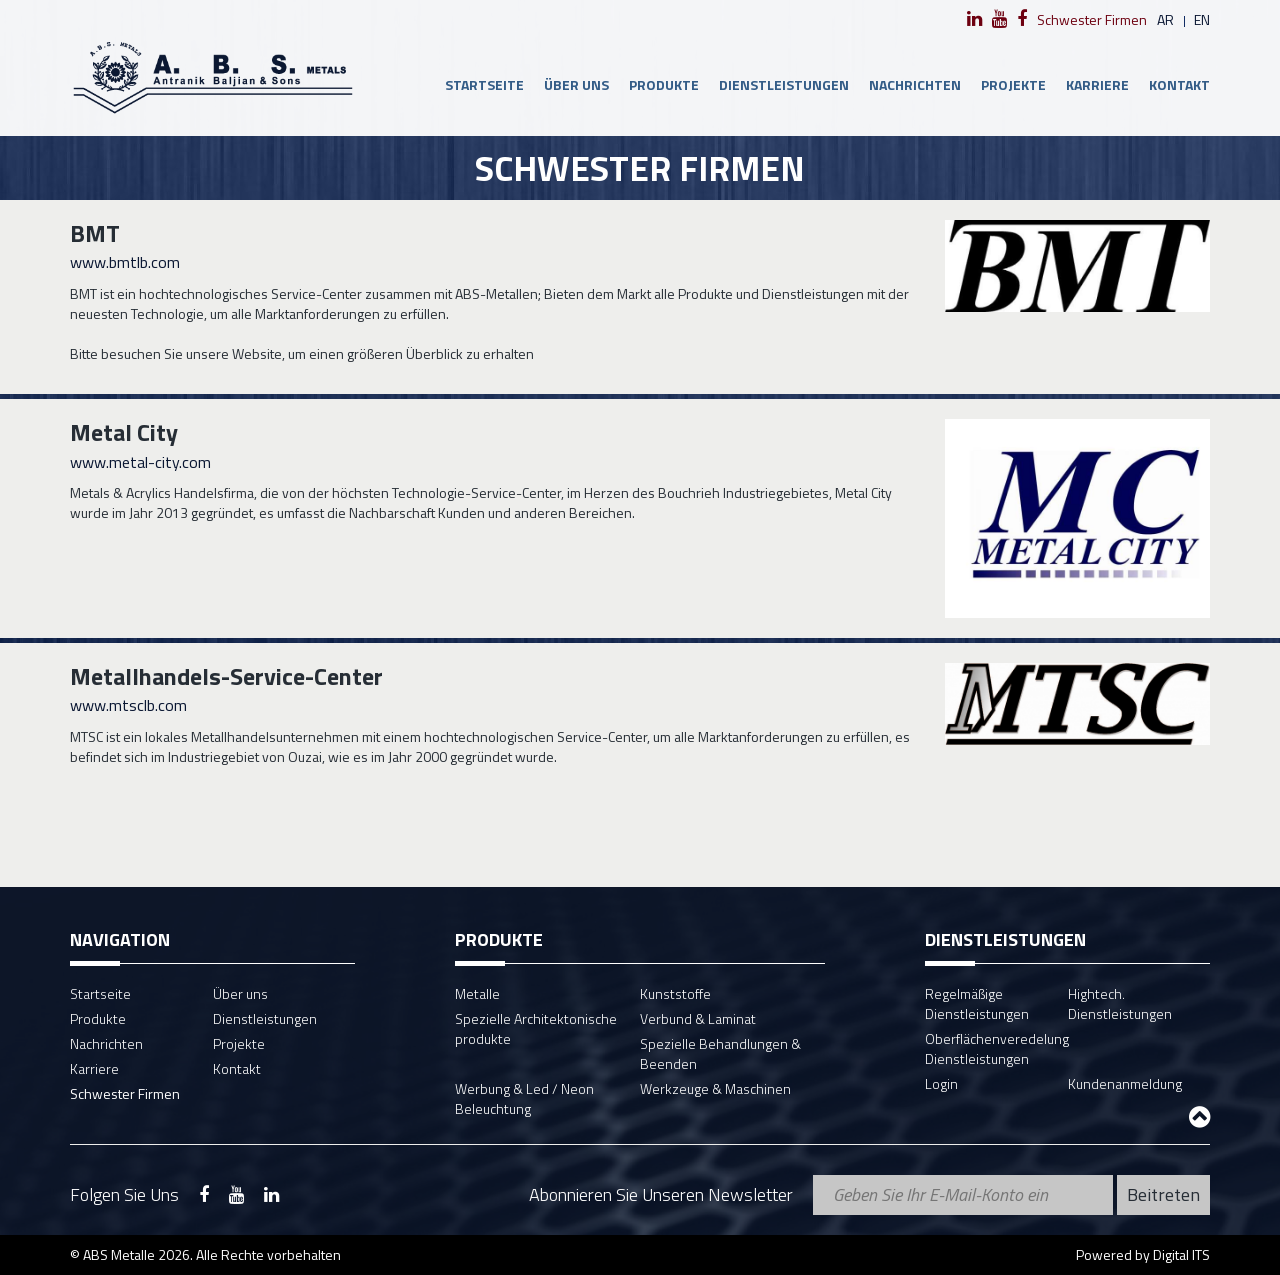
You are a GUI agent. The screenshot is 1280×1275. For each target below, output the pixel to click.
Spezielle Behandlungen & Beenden (720, 1053)
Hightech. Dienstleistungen (1120, 1003)
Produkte (664, 84)
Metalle (477, 993)
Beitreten (1163, 1194)
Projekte (1013, 84)
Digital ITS (1181, 1254)
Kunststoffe (675, 993)
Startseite (484, 84)
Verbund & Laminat (698, 1018)
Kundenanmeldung (1125, 1083)
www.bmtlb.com (125, 262)
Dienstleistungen (784, 84)
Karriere (1097, 84)
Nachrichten (915, 84)
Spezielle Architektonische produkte (536, 1028)
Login (941, 1083)
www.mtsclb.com (128, 705)
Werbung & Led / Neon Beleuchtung (524, 1098)
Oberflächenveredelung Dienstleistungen (997, 1048)
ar (1165, 19)
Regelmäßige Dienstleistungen (977, 1003)
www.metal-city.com (140, 462)
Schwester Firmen (1092, 19)
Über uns (576, 84)
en (1202, 19)
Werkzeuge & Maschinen (715, 1088)
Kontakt (1179, 84)
